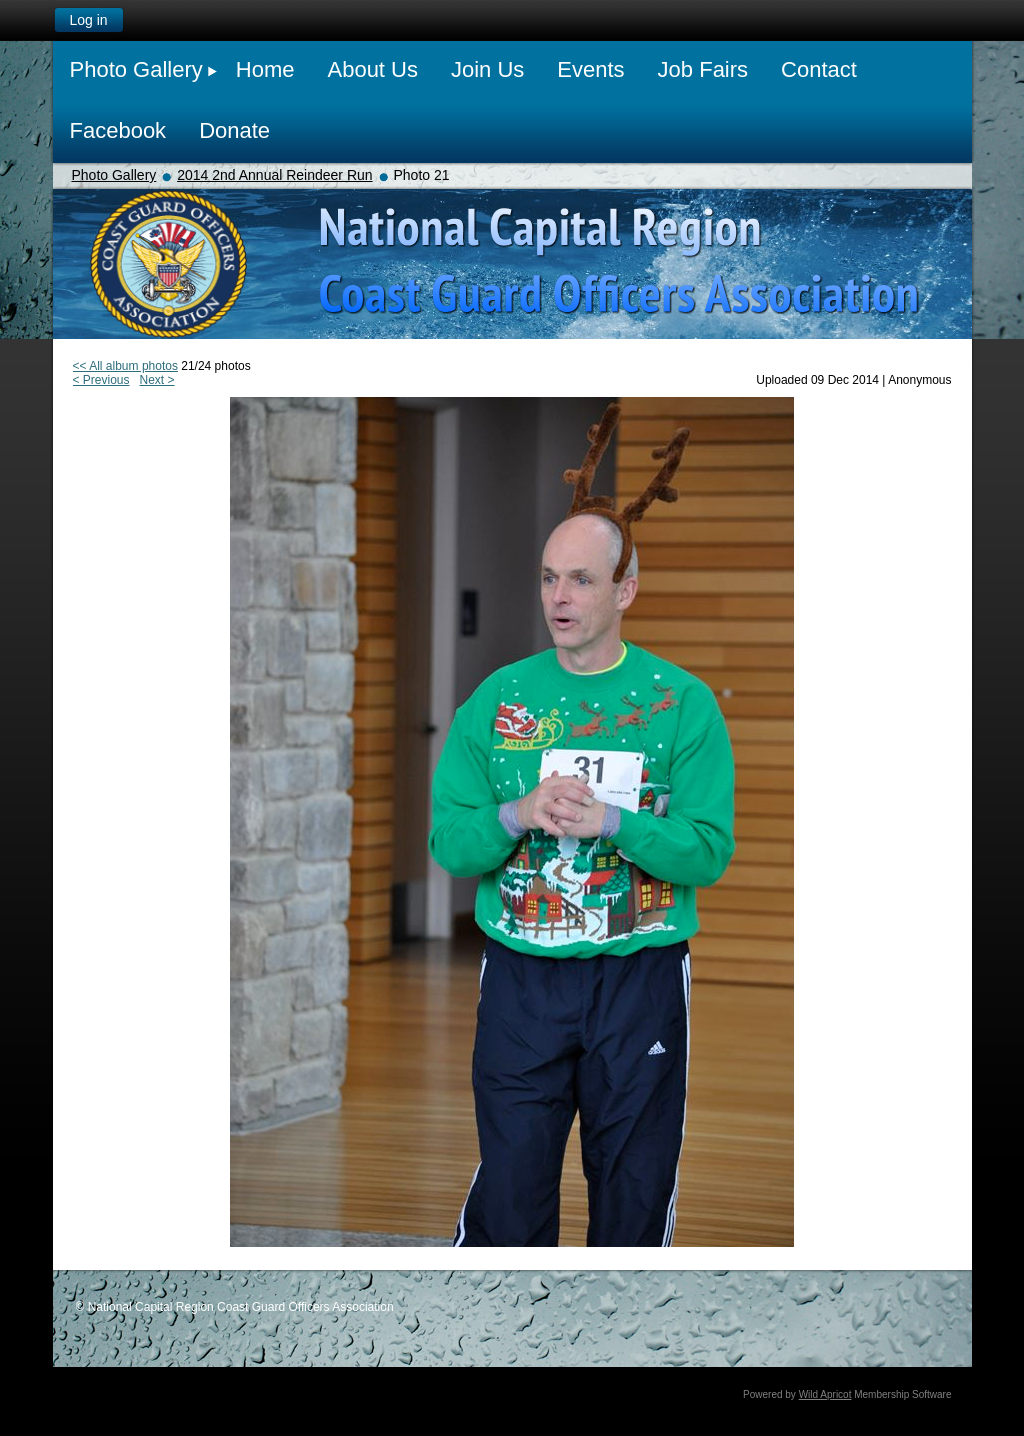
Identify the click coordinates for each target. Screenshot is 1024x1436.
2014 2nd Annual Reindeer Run (274, 175)
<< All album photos (125, 366)
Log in (88, 20)
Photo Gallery (114, 175)
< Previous (101, 380)
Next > (157, 380)
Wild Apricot (825, 1394)
